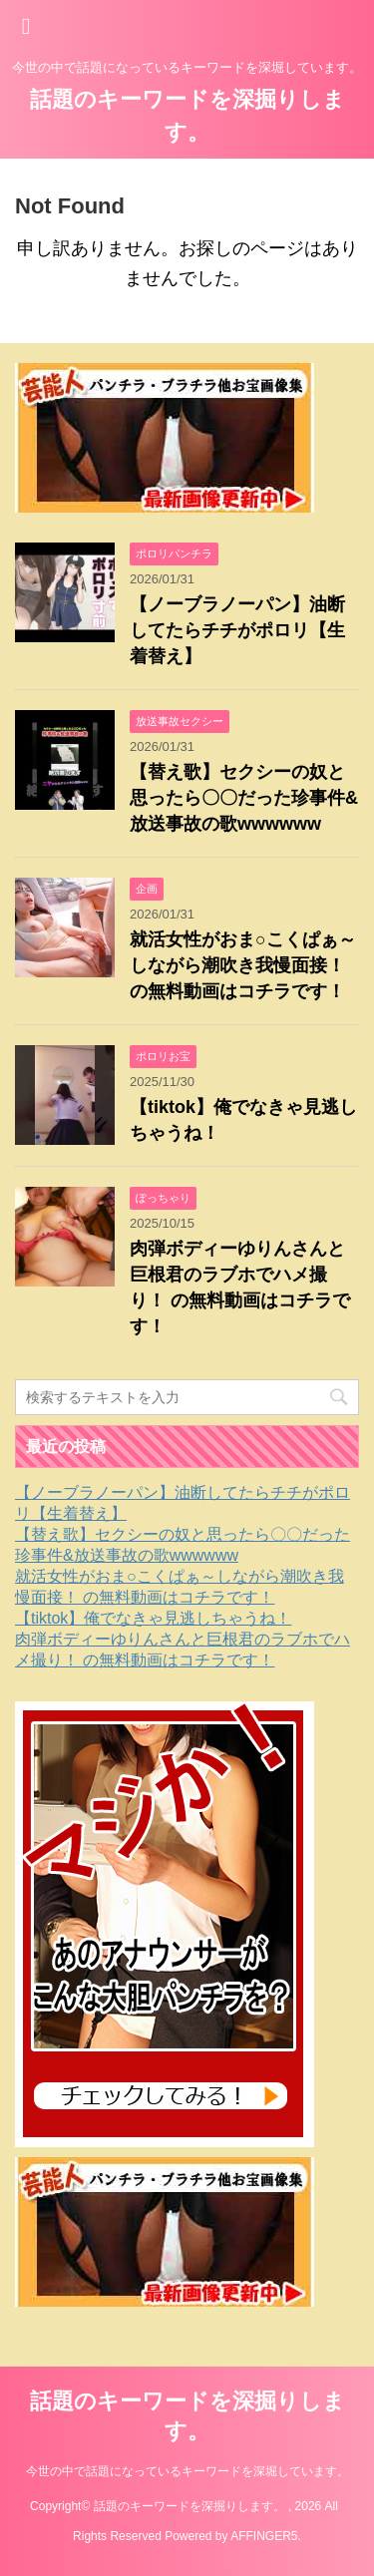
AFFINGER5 (263, 2536)
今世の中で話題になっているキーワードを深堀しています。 (187, 2471)
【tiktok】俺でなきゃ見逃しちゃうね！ (153, 1618)
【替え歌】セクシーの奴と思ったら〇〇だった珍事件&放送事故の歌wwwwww (244, 798)
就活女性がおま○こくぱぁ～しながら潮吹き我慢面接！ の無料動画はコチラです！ (243, 965)
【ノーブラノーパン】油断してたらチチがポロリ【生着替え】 (237, 630)
